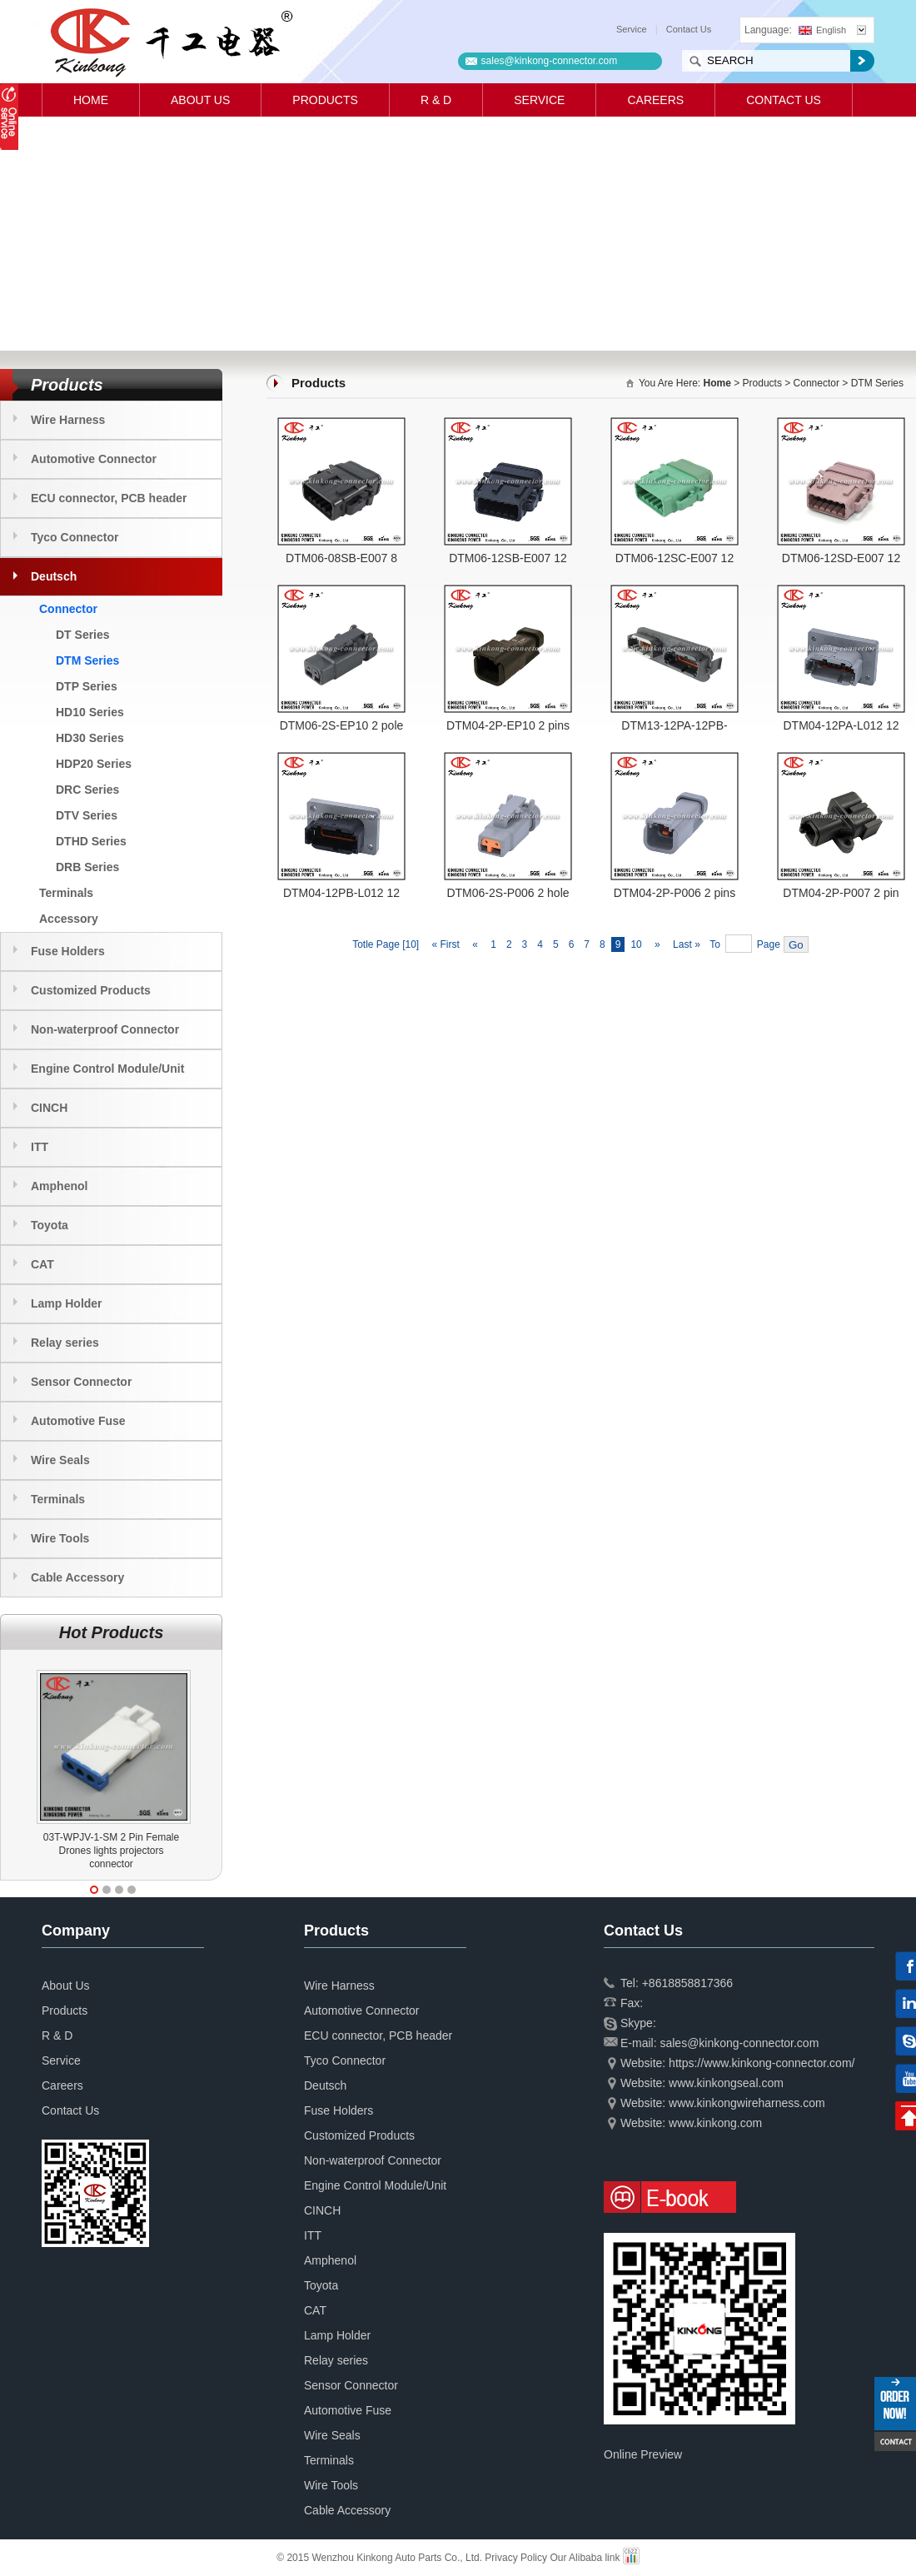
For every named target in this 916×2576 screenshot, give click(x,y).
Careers (655, 100)
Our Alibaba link (585, 2558)
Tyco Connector (75, 537)
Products (325, 100)
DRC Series (87, 789)
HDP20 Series (94, 763)
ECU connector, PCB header (109, 498)
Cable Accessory (77, 1577)
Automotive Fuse (78, 1421)
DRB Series (87, 867)
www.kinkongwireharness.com (747, 2103)
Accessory (68, 918)
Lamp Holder (66, 1303)
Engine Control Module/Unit (107, 1068)
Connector (68, 608)
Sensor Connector (81, 1381)
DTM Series (87, 660)
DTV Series (86, 815)
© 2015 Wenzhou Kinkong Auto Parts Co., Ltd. (380, 2558)
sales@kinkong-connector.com (549, 61)
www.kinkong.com (715, 2123)
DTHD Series (91, 841)
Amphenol (59, 1186)
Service (631, 29)
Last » (688, 944)
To (714, 944)
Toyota (49, 1225)
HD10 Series (90, 712)
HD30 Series (90, 738)
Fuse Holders (68, 951)
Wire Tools (60, 1538)
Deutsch (54, 576)
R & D (436, 100)
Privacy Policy (516, 2558)
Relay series (65, 1342)
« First (444, 944)
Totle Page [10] (385, 944)
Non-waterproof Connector (105, 1029)
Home (90, 100)
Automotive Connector (94, 459)
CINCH (49, 1107)
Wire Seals (60, 1460)
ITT (39, 1146)
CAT (42, 1264)
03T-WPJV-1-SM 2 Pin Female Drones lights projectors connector (111, 1850)
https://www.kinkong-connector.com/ (761, 2063)
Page (768, 944)
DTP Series (86, 686)
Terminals (66, 892)
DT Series (83, 634)
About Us (200, 100)
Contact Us (688, 29)
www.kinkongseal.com (726, 2083)
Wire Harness (68, 419)
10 (635, 944)
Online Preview (643, 2454)
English (822, 30)
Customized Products (91, 990)
